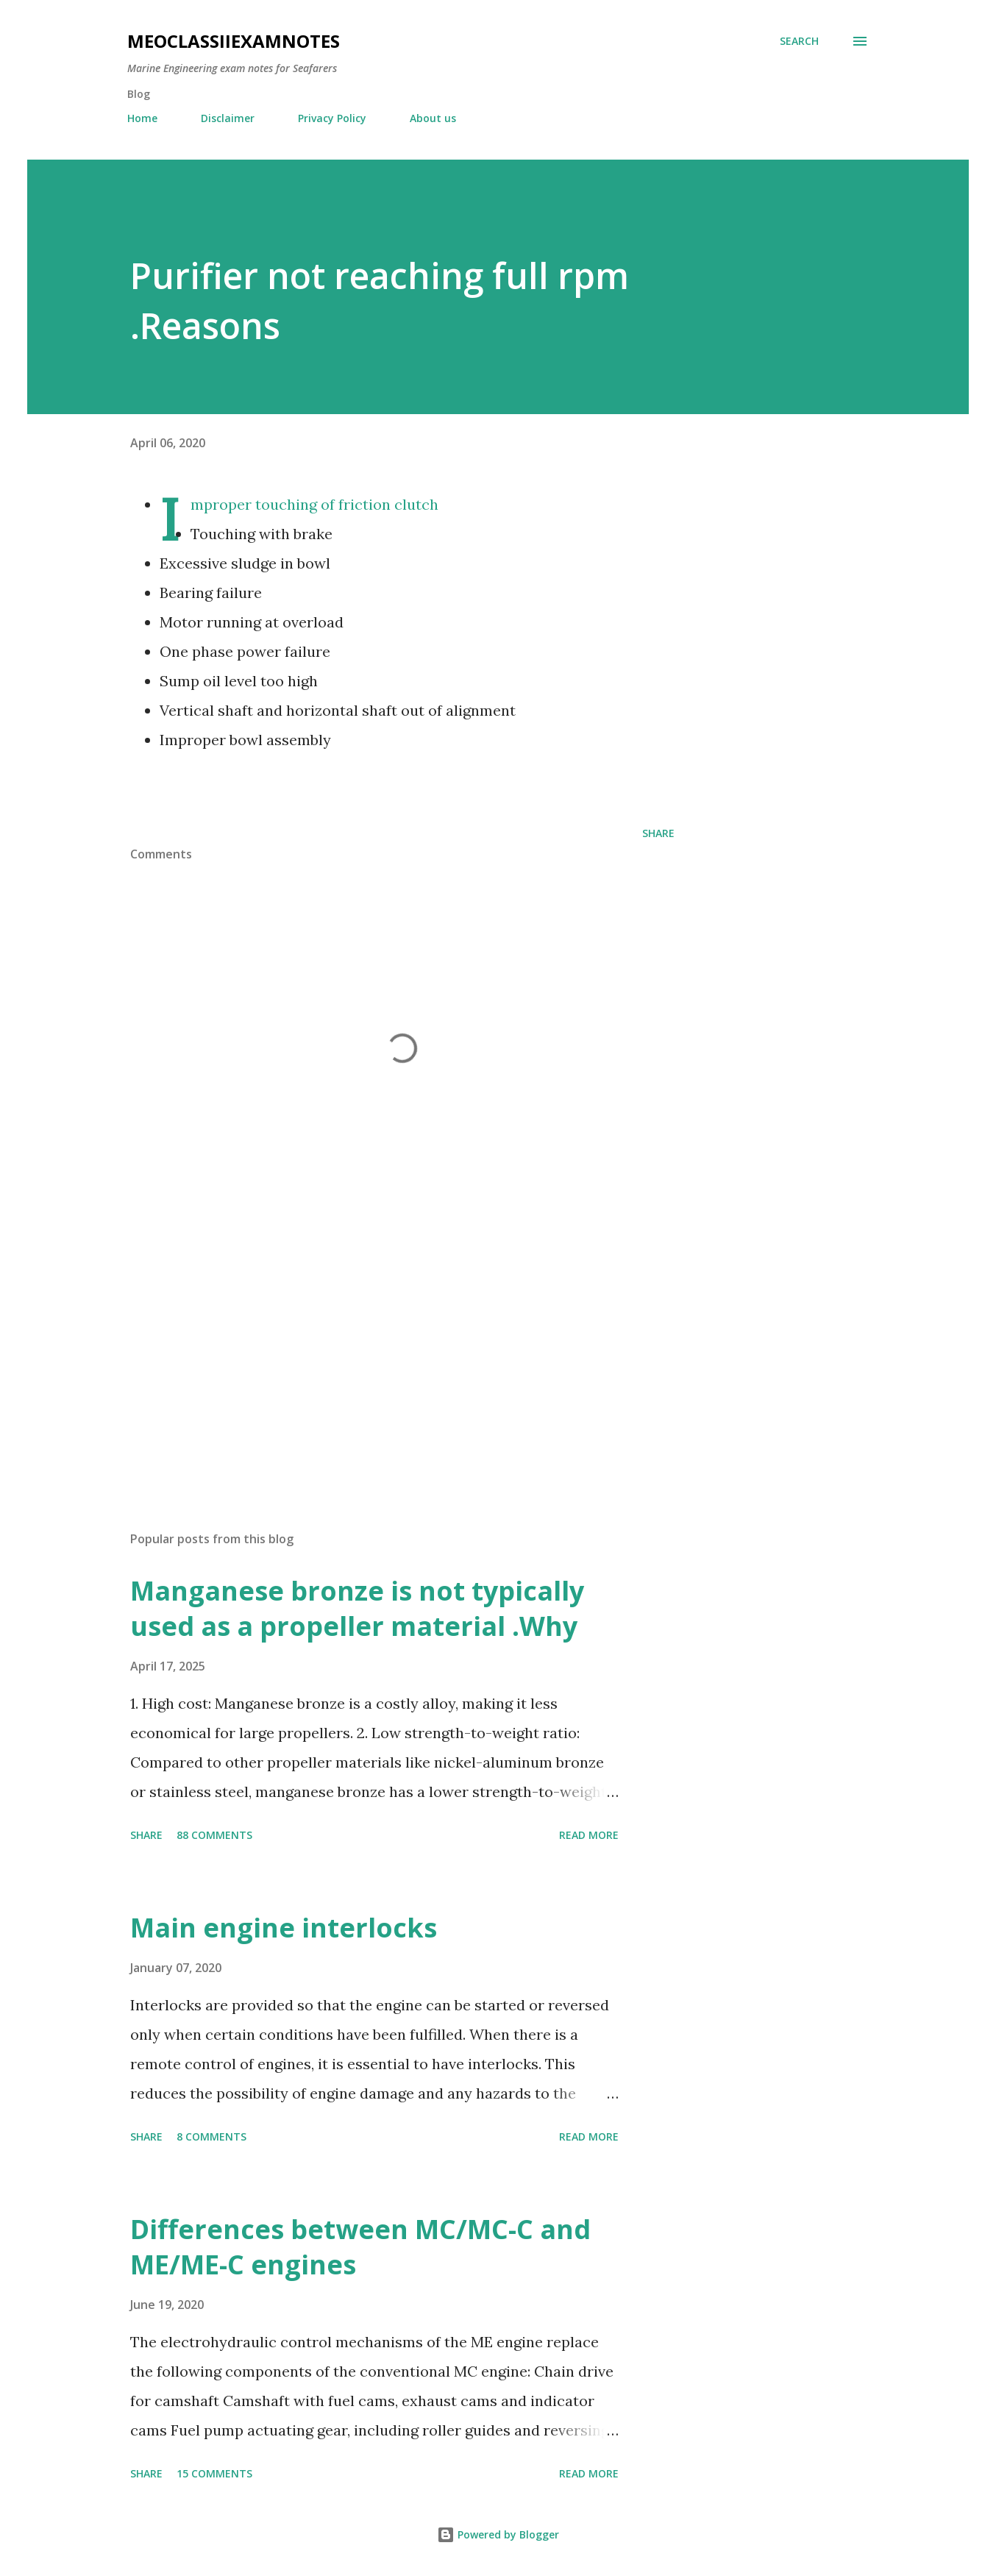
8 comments (211, 2136)
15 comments (214, 2473)
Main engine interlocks (283, 1928)
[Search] (799, 41)
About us (433, 118)
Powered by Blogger (498, 2534)
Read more (589, 1835)
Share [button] (658, 833)
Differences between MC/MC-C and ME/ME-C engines (360, 2247)
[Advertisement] (378, 1348)
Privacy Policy (332, 118)
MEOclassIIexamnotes (233, 41)
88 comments (214, 1835)
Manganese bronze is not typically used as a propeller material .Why (357, 1608)
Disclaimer (228, 118)
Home (142, 118)
